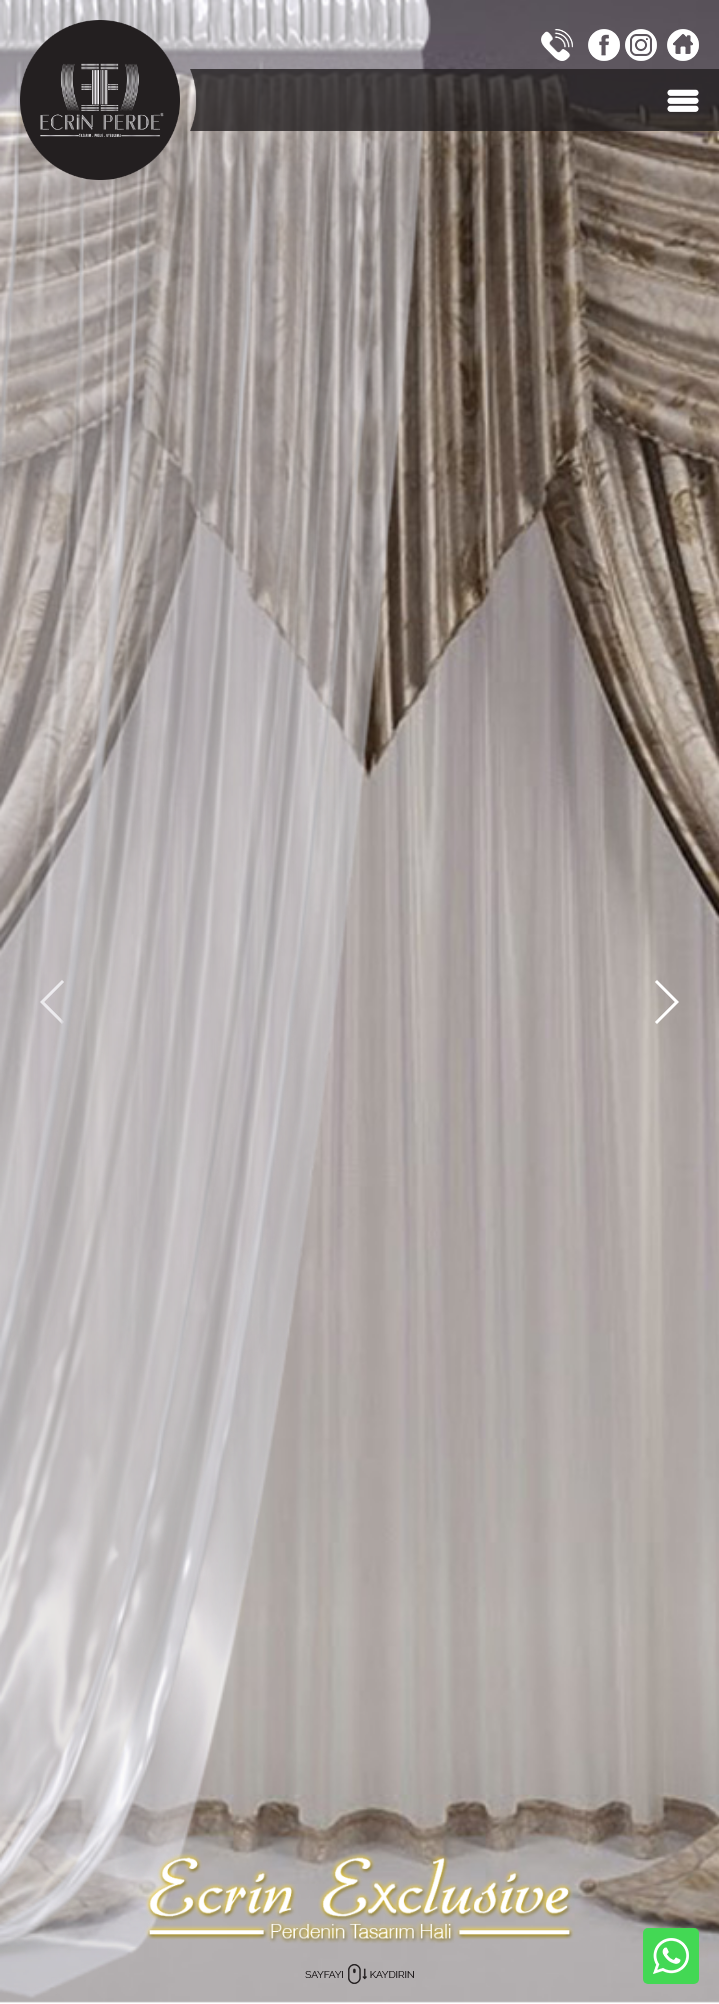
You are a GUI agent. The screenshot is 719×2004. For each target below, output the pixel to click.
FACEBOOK (604, 45)
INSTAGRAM (641, 45)
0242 (557, 45)
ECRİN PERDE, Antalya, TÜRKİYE (100, 100)
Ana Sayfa (683, 45)
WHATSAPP (671, 1956)
